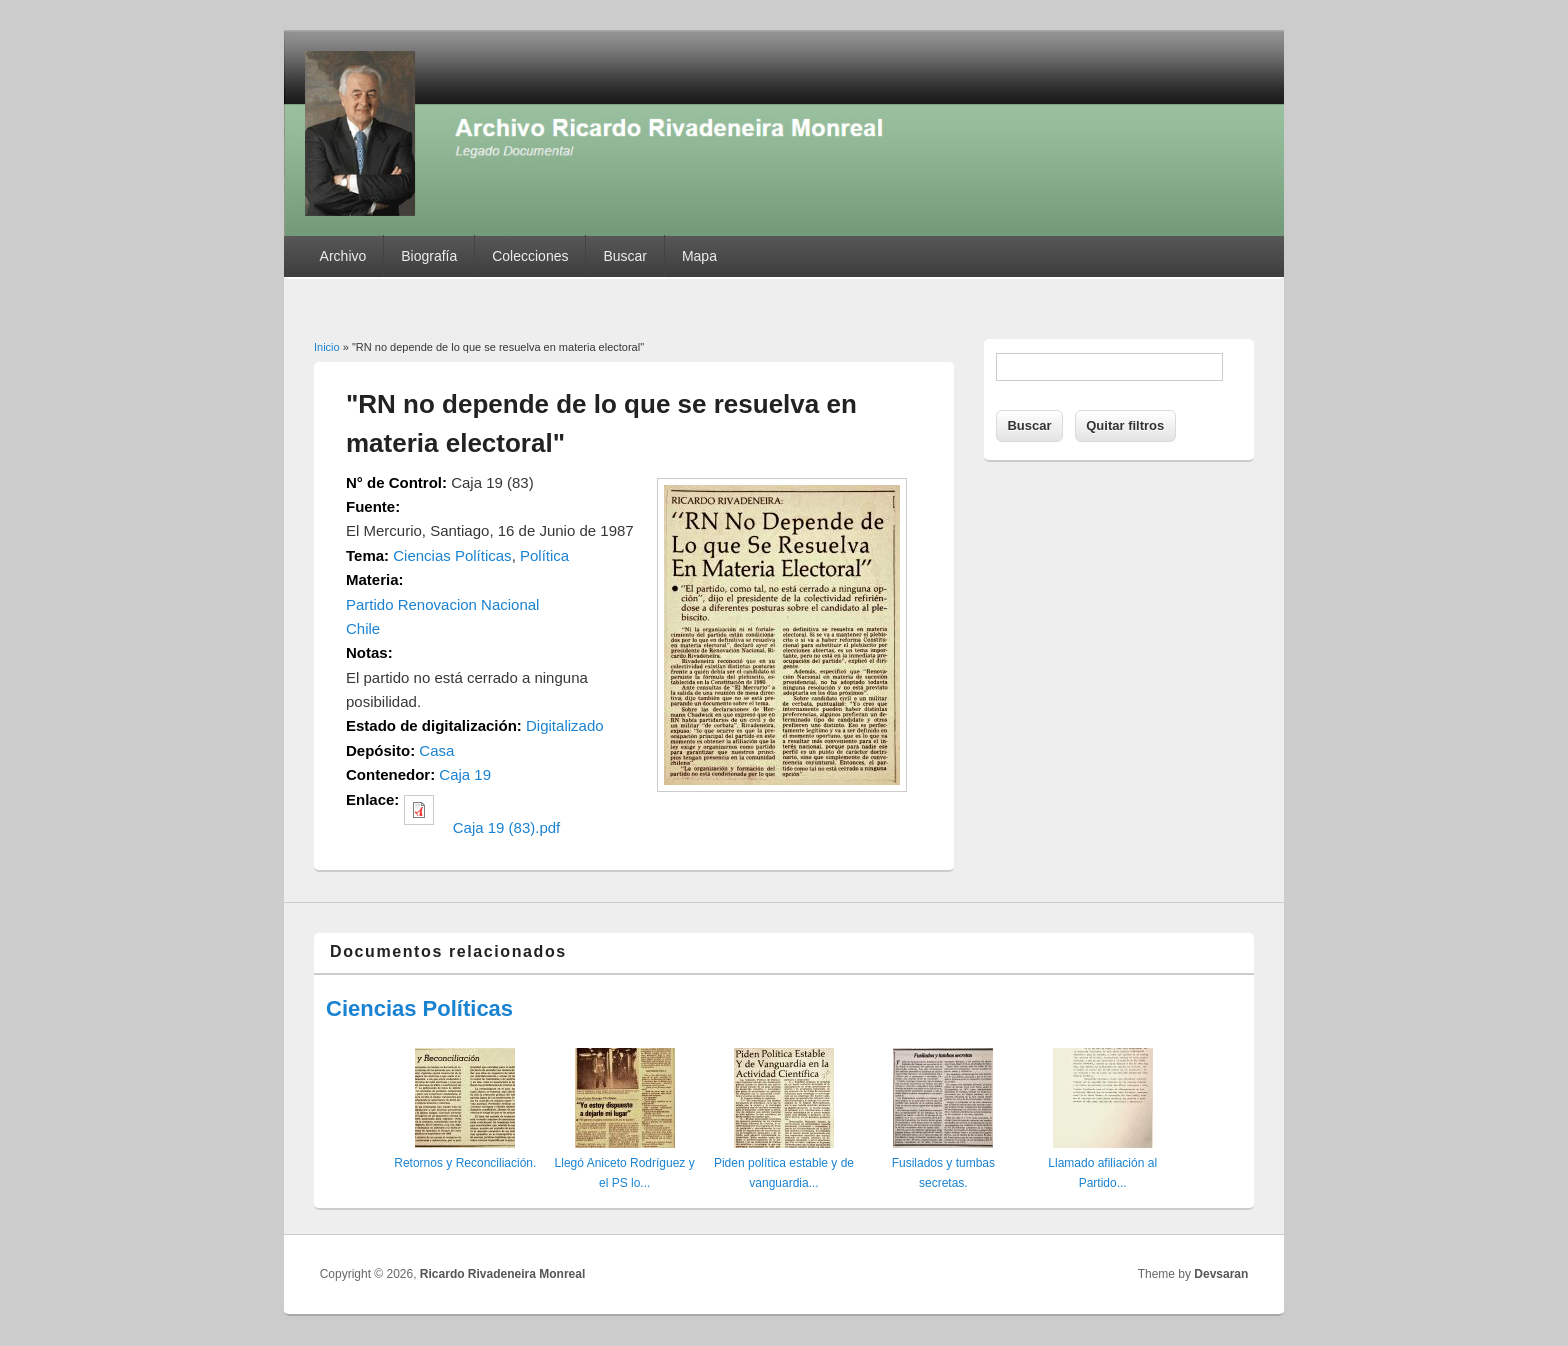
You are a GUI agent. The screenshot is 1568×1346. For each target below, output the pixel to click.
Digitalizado (565, 725)
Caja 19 (465, 774)
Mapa (699, 256)
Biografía (429, 256)
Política (544, 555)
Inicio (327, 347)
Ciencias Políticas (452, 555)
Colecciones (530, 256)
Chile (363, 628)
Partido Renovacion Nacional (442, 604)
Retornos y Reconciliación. (465, 1163)
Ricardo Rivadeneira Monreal (502, 1274)
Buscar (625, 256)
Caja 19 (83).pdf (507, 827)
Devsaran (1221, 1274)
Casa (436, 750)
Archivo (343, 256)
